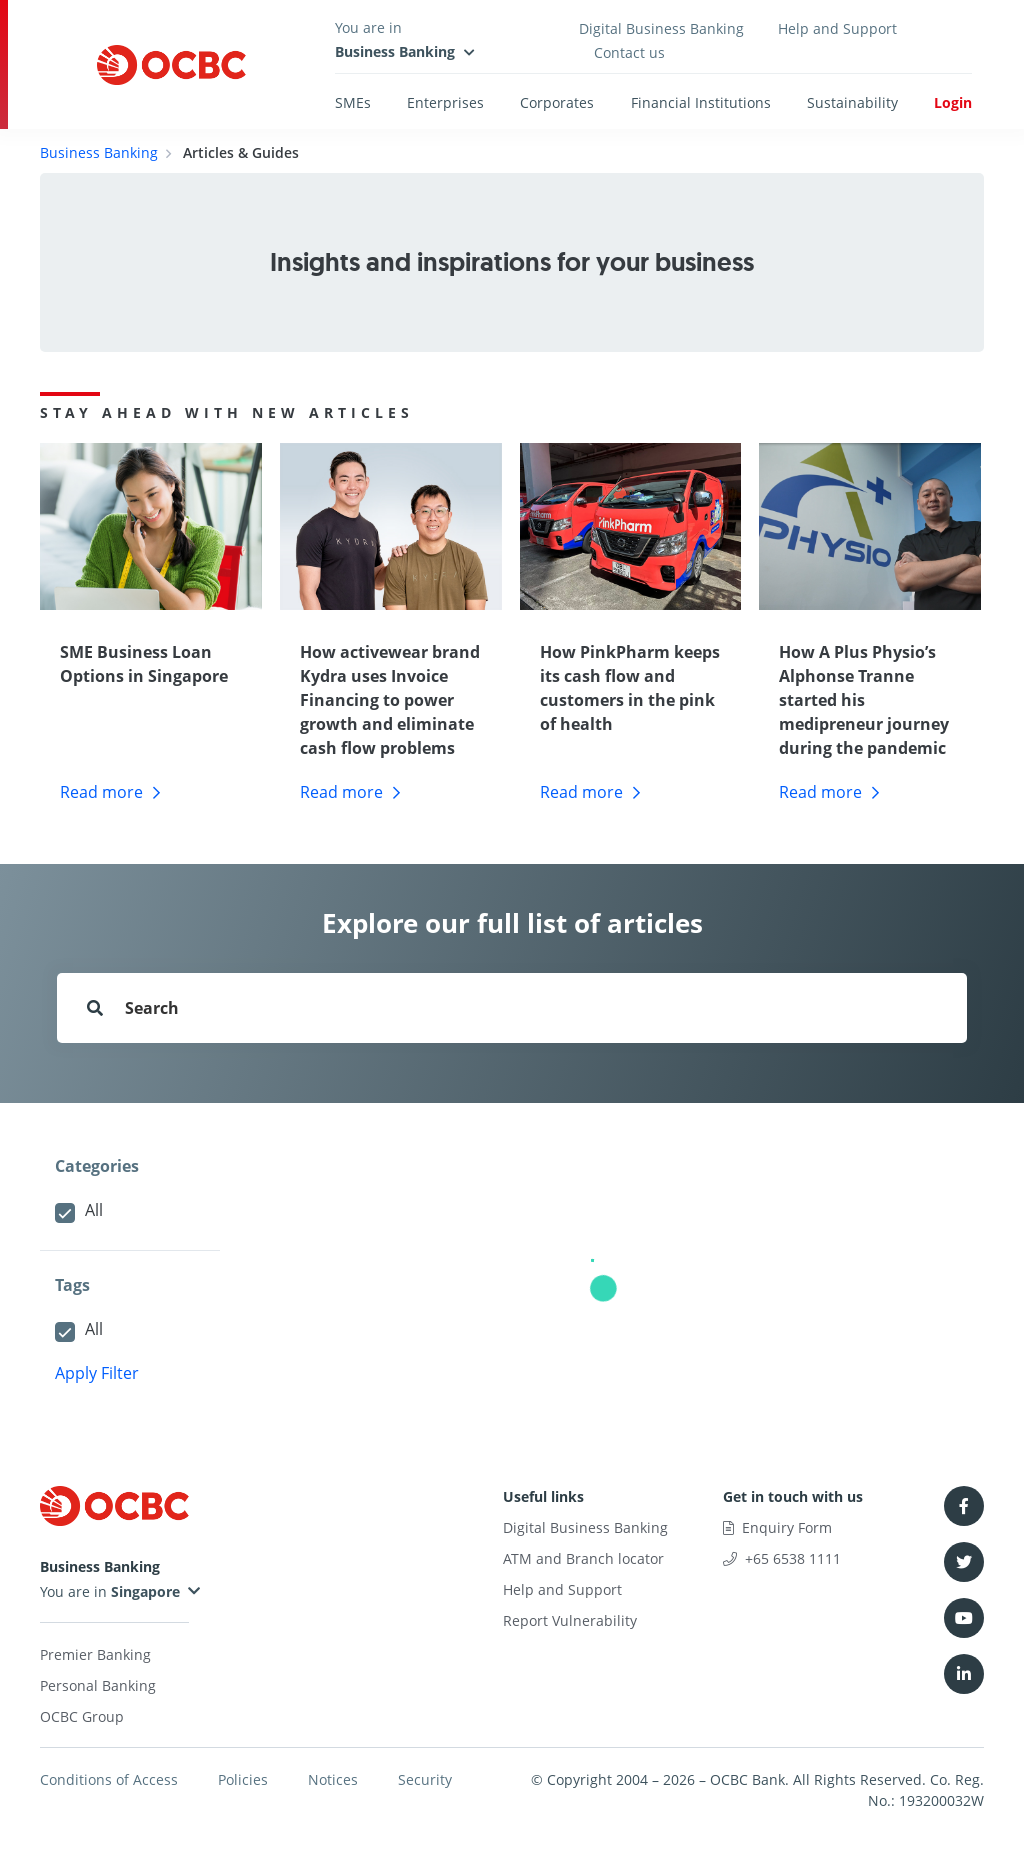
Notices (333, 1779)
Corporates (557, 102)
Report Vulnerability (570, 1620)
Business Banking (99, 152)
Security (425, 1779)
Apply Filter (97, 1373)
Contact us (629, 52)
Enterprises (445, 102)
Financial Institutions (701, 102)
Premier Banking (95, 1654)
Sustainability (852, 102)
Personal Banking (98, 1685)
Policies (243, 1779)
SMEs (353, 102)
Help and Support (837, 28)
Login (953, 102)
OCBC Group (82, 1716)
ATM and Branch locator (583, 1558)
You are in (110, 1591)
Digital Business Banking (661, 28)
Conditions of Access (109, 1779)
